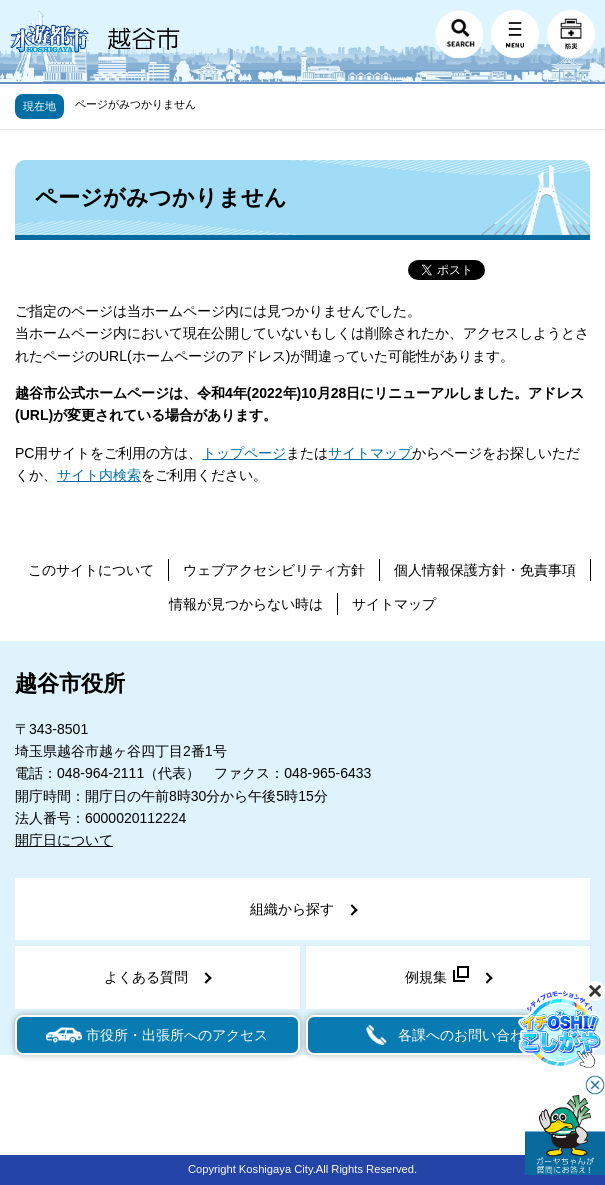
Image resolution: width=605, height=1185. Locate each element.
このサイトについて (91, 570)
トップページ (244, 453)
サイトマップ (370, 453)
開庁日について (64, 840)
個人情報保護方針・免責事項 (485, 570)
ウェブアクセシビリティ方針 (274, 570)
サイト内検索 (99, 475)
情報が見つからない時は (246, 604)
